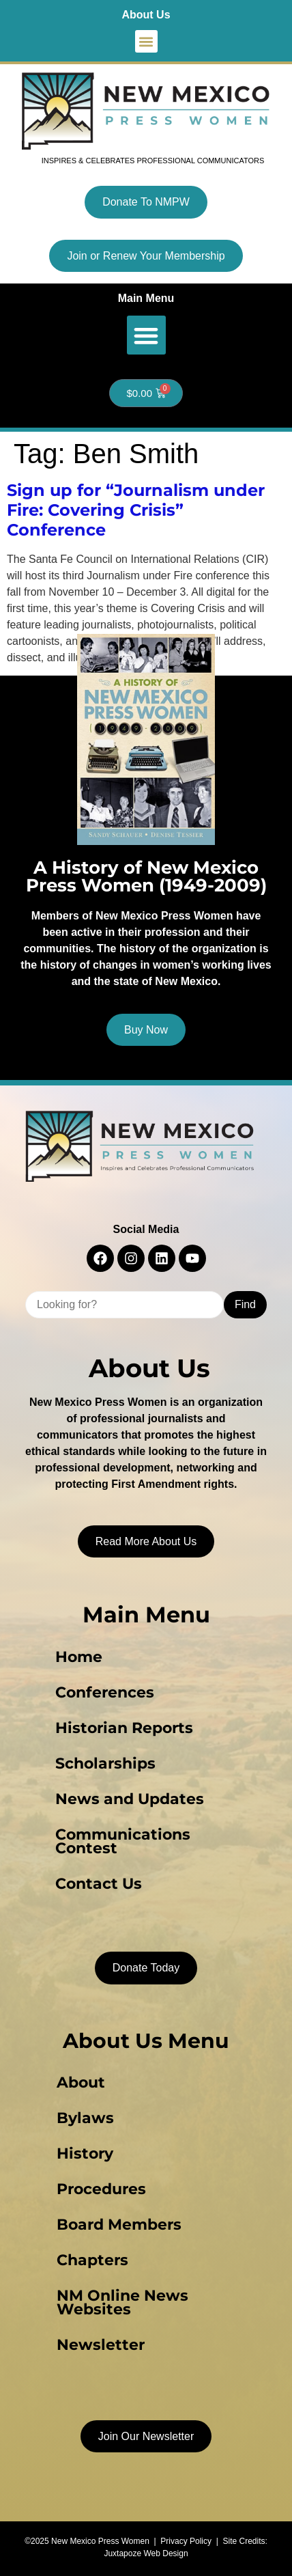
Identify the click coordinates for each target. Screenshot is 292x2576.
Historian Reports (124, 1728)
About (81, 2082)
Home (78, 1657)
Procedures (101, 2189)
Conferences (104, 1692)
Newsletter (101, 2345)
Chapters (92, 2260)
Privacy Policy (185, 2541)
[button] (146, 41)
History (85, 2153)
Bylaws (85, 2118)
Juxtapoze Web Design (146, 2553)
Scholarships (105, 1763)
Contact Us (98, 1883)
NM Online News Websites (122, 2302)
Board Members (119, 2224)
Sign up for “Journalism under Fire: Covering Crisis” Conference (136, 510)
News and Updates (129, 1799)
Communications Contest (122, 1841)
